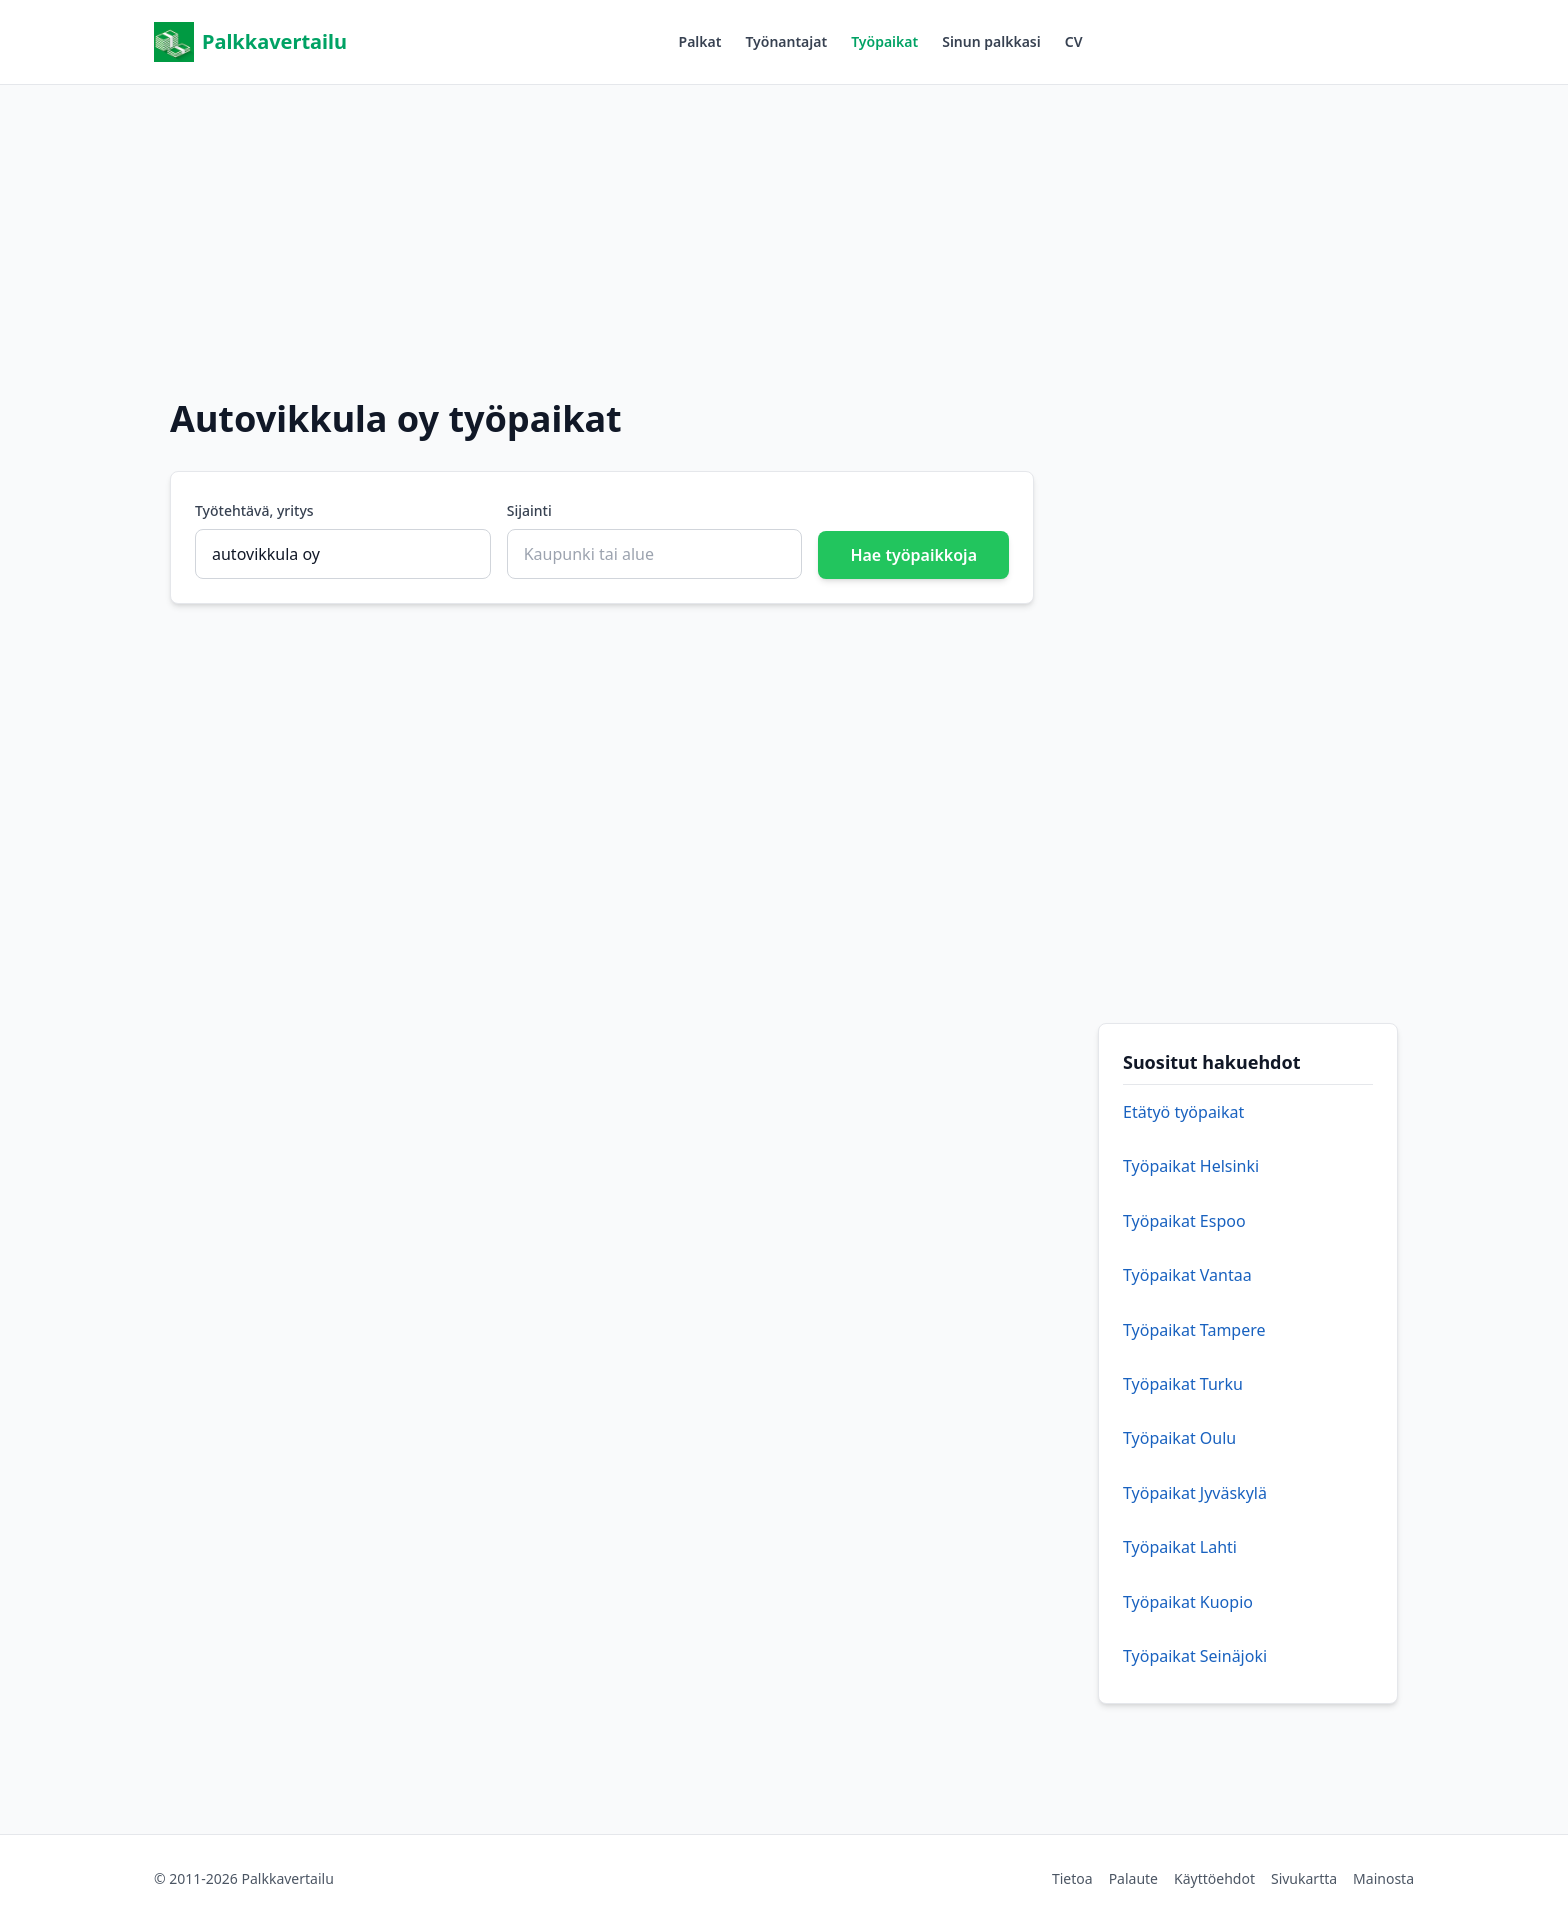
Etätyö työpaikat (1183, 1112)
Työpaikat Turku (1183, 1384)
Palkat (700, 41)
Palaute (1133, 1878)
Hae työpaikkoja (913, 555)
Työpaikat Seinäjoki (1195, 1656)
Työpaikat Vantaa (1187, 1275)
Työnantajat (786, 41)
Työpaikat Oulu (1179, 1438)
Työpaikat (884, 41)
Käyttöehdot (1214, 1878)
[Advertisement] (784, 225)
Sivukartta (1304, 1878)
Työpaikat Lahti (1180, 1547)
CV (1074, 41)
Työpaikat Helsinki (1191, 1166)
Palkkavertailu (250, 42)
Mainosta (1383, 1878)
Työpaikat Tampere (1194, 1330)
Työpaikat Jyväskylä (1195, 1493)
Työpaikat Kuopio (1188, 1602)
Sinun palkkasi (991, 41)
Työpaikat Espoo (1184, 1221)
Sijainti (529, 510)
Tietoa (1072, 1878)
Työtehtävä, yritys (254, 510)
